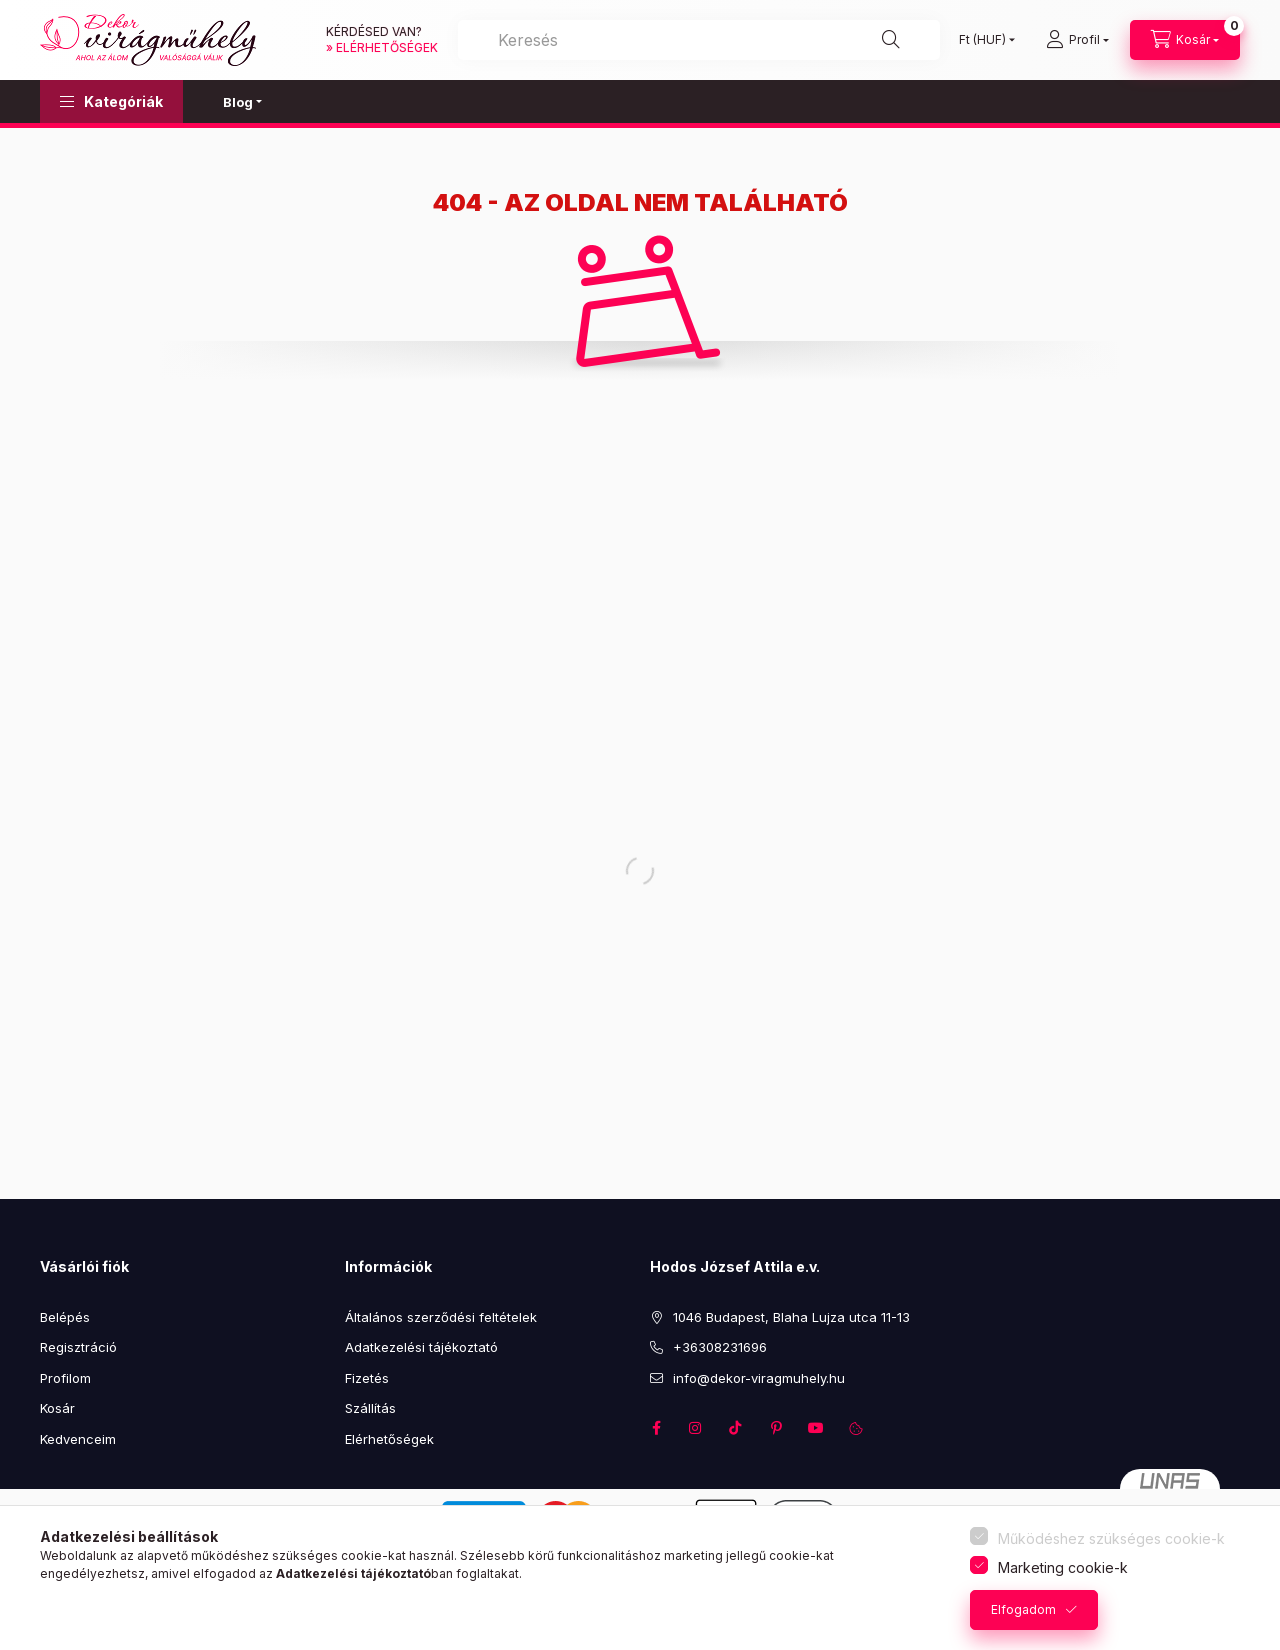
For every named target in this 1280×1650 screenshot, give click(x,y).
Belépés (65, 1317)
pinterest (776, 1428)
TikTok (736, 1428)
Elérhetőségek (389, 1439)
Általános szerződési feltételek (441, 1317)
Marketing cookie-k (1063, 1567)
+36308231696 (720, 1347)
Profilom (65, 1378)
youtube (816, 1428)
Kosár (57, 1408)
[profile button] (1077, 40)
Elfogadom (1023, 1609)
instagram (696, 1428)
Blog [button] (238, 102)
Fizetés (367, 1378)
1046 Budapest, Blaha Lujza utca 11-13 (791, 1317)
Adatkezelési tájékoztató (421, 1347)
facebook (656, 1428)
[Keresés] (699, 40)
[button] (111, 101)
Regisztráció (78, 1347)
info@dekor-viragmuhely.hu (759, 1378)
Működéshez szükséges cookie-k (1111, 1538)
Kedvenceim (78, 1439)
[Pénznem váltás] (982, 40)
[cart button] (1185, 40)
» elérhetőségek (382, 47)
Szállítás (370, 1408)
